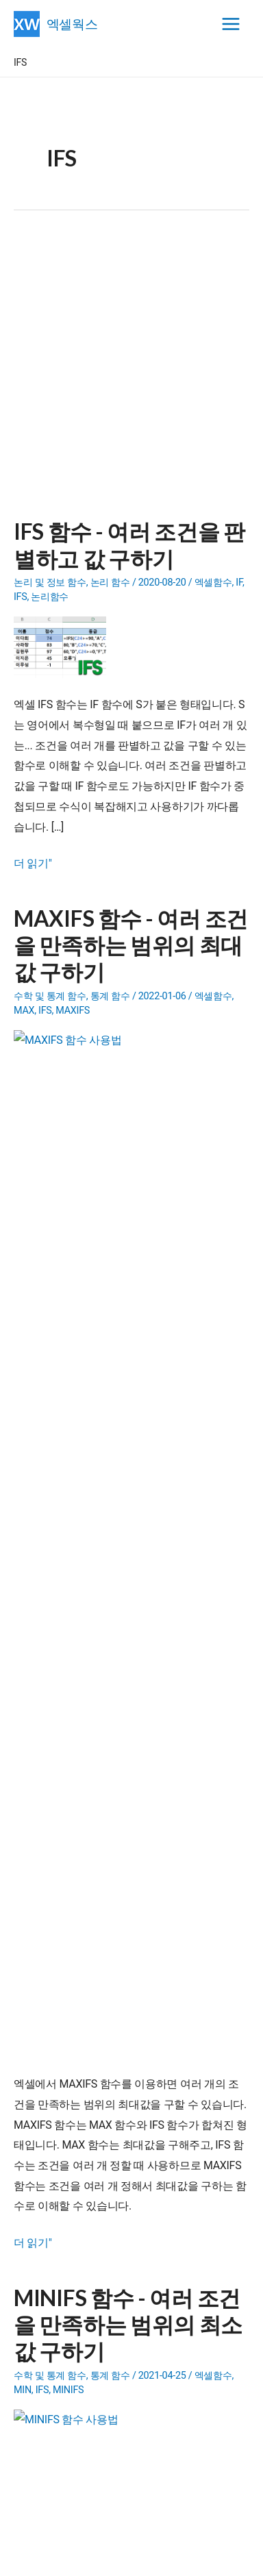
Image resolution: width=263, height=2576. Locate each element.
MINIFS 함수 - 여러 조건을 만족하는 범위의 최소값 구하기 (128, 1358)
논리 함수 (110, 582)
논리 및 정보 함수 (50, 582)
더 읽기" (33, 863)
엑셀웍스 (72, 24)
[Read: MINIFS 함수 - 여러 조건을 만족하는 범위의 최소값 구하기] (65, 1473)
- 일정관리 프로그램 (109, 1926)
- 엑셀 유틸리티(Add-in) (125, 1944)
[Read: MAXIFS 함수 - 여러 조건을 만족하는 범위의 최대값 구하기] (65, 1059)
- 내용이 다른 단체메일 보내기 (139, 1962)
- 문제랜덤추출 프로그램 (118, 1997)
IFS (20, 597)
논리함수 (49, 597)
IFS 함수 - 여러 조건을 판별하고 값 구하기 (129, 544)
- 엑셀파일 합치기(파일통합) (126, 1980)
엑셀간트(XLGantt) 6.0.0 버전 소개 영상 (122, 2115)
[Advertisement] (131, 372)
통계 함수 (110, 996)
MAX (24, 1010)
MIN (23, 1424)
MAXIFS (72, 1010)
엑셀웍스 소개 (132, 2556)
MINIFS (68, 1424)
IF (239, 582)
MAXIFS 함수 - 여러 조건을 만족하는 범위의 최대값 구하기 (131, 945)
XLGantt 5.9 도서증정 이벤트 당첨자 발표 (125, 2165)
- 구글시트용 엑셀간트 (134, 1908)
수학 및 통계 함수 (50, 996)
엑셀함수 (213, 582)
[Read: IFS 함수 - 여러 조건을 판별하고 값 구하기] (65, 646)
